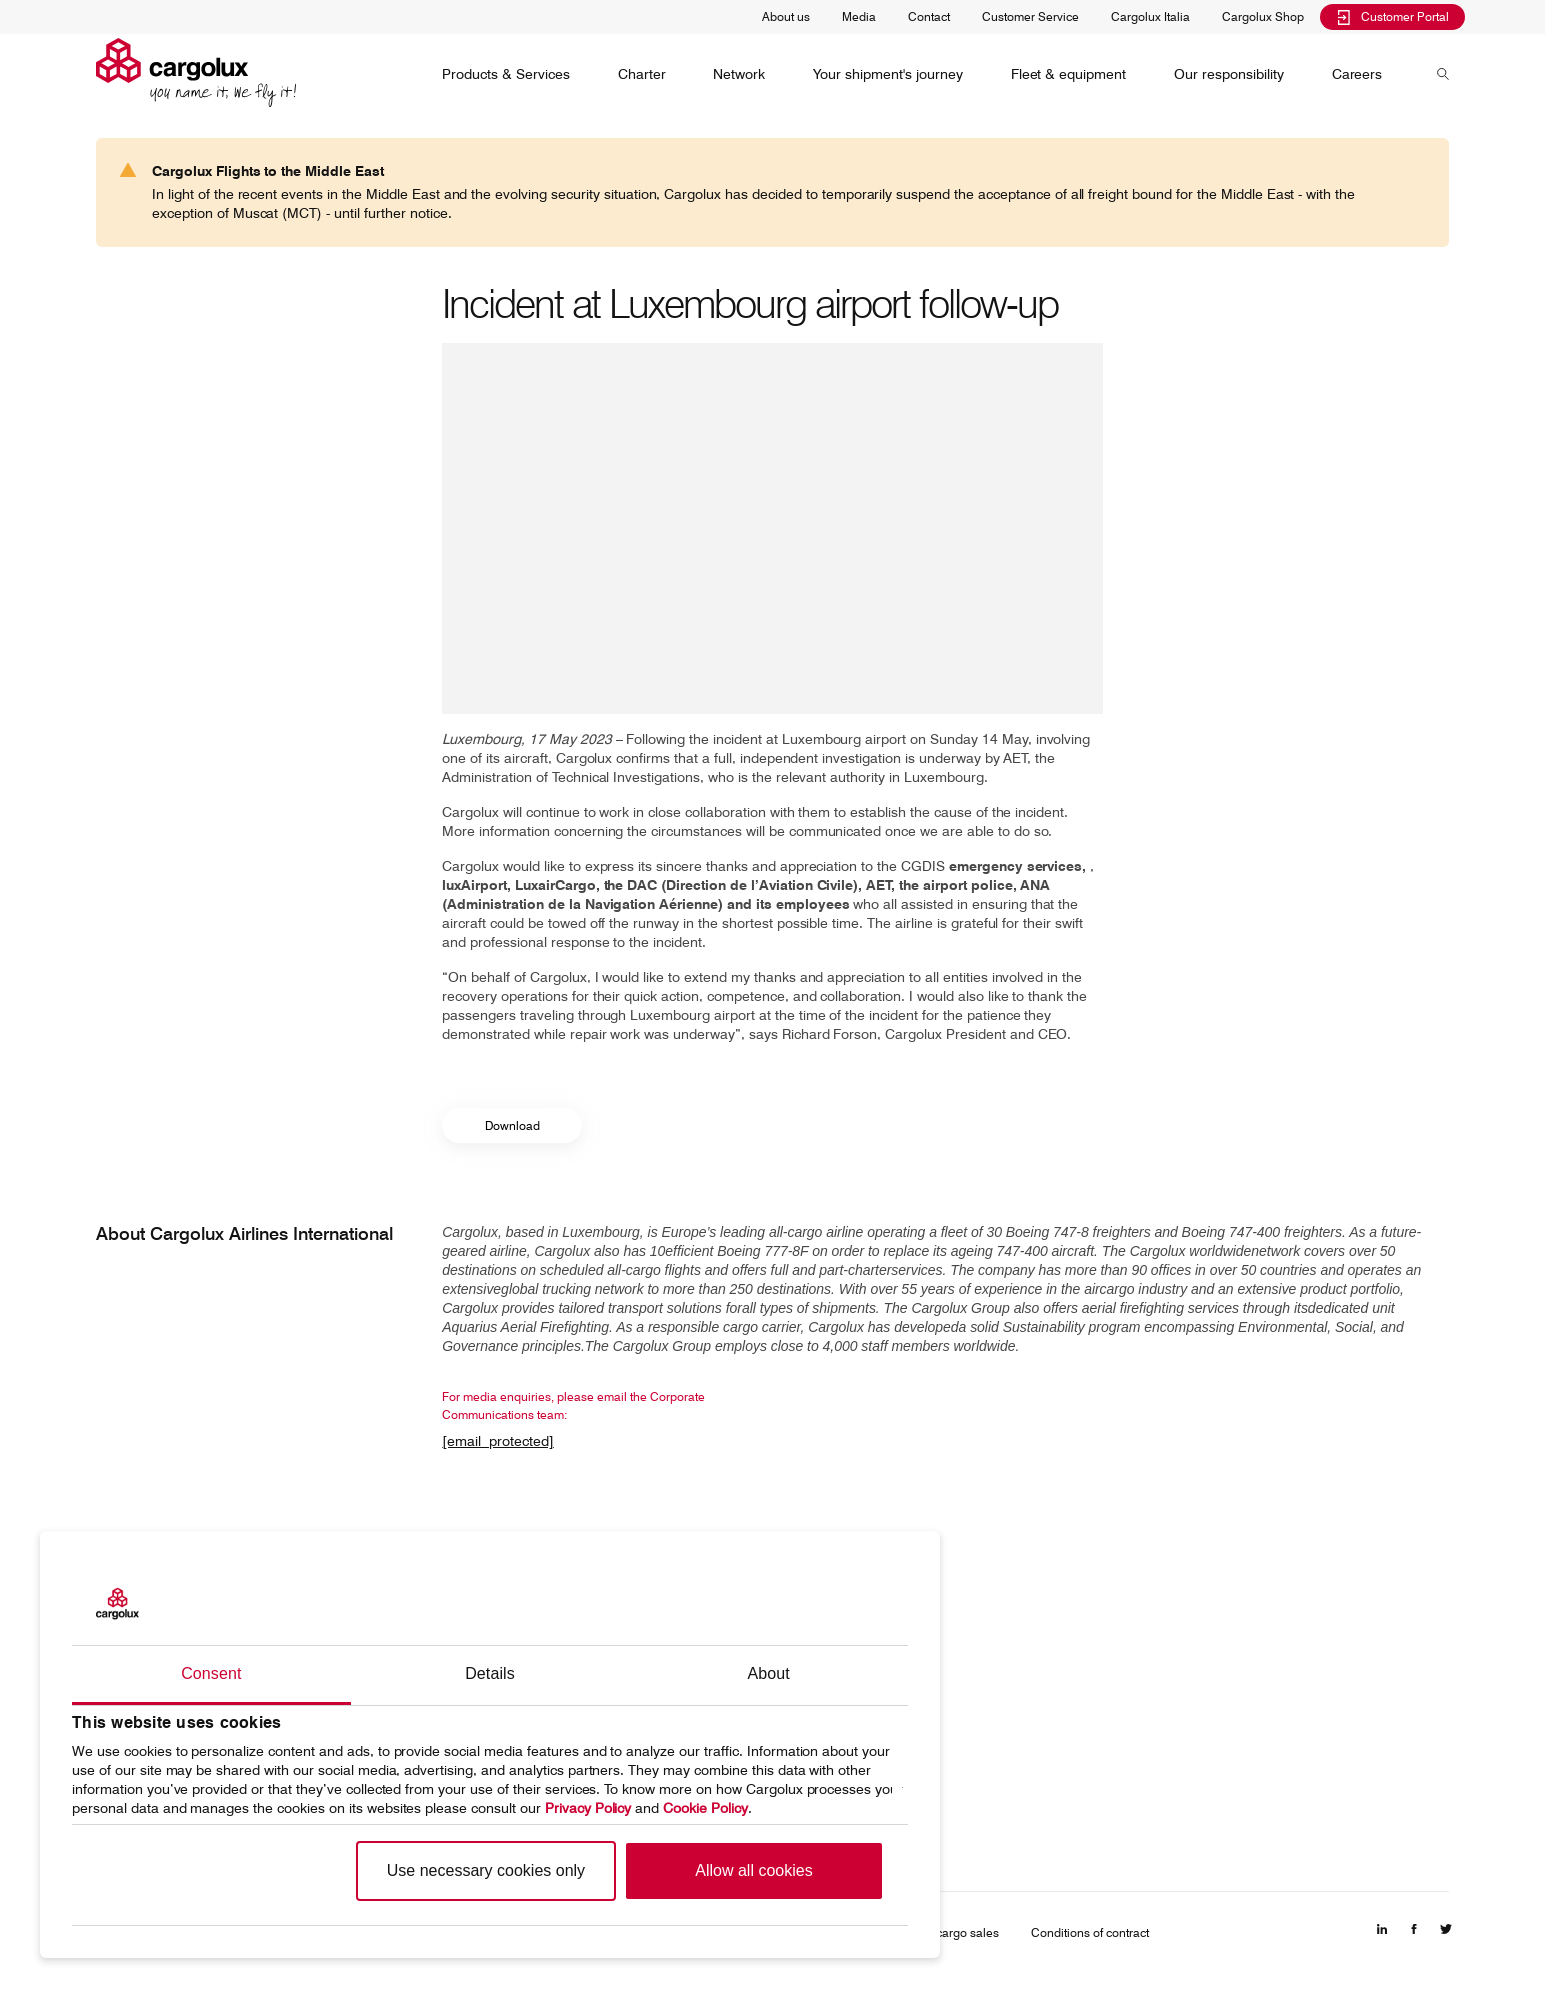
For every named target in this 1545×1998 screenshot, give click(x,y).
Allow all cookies (753, 1870)
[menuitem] (505, 74)
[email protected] (498, 1441)
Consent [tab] (211, 1673)
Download (512, 1125)
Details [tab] (490, 1673)
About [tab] (769, 1673)
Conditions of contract (1090, 1932)
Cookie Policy (705, 1808)
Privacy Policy (588, 1808)
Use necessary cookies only (486, 1870)
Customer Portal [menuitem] (1392, 16)
